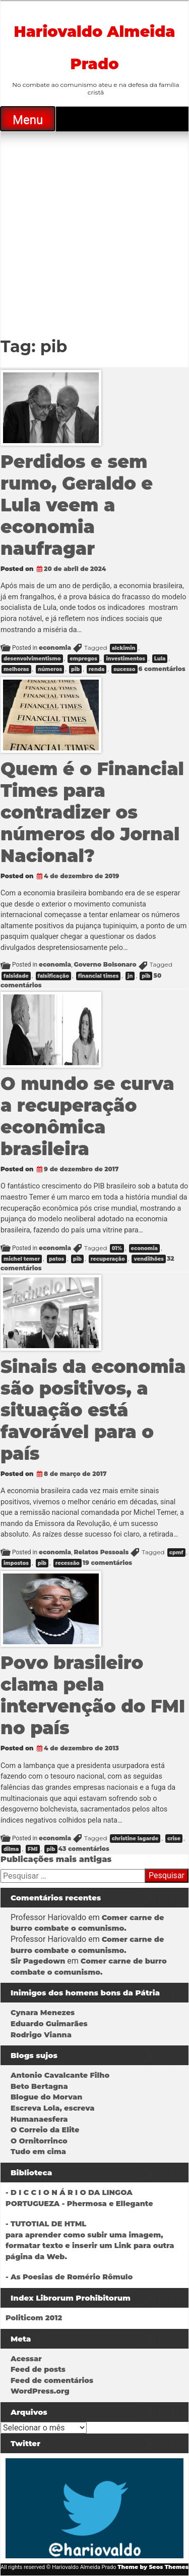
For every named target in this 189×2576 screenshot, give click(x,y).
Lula (160, 658)
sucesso (124, 669)
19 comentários (107, 1562)
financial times (98, 976)
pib (75, 669)
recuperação (108, 1259)
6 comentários (162, 669)
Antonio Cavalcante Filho (60, 2075)
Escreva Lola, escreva (52, 2108)
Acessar (26, 2358)
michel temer (22, 1259)
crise (173, 1838)
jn (130, 976)
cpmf (176, 1552)
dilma (11, 1849)
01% (117, 1248)
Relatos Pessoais (101, 1552)
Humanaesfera (39, 2119)
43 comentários (83, 1848)
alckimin (124, 648)
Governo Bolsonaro (105, 964)
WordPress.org (40, 2391)
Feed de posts (38, 2369)
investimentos (125, 658)
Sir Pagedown (38, 1961)
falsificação (53, 976)
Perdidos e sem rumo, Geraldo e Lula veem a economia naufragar (77, 505)
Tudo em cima (38, 2151)
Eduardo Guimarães (49, 2023)
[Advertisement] (94, 231)
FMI (32, 1849)
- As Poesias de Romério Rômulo (69, 2276)
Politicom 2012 (34, 2317)
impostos (16, 1563)
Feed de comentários (52, 2380)
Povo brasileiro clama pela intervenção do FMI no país (93, 1695)
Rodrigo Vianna (41, 2034)
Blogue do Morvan (46, 2097)
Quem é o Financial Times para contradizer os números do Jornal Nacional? (92, 812)
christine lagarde (135, 1838)
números (50, 669)
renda (97, 669)
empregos (83, 658)
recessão (67, 1563)
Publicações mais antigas (56, 1859)
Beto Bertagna (39, 2086)
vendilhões (149, 1259)
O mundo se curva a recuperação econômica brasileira (87, 1116)
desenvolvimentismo (32, 658)
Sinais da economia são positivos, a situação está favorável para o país (93, 1410)
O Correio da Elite (45, 2129)
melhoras (16, 669)
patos (56, 1259)
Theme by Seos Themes (152, 2566)
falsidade (16, 976)
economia (55, 647)
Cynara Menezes (43, 2012)
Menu (28, 120)
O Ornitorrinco (39, 2140)
